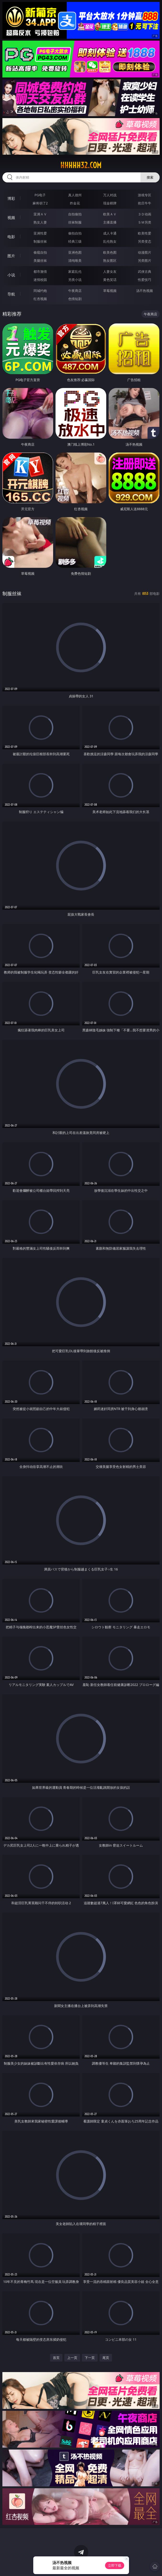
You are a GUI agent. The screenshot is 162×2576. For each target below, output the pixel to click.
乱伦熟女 (110, 241)
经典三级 (75, 241)
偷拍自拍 (75, 233)
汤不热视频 (144, 290)
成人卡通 (110, 233)
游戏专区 (144, 195)
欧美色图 (110, 252)
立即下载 (114, 2565)
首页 (56, 2357)
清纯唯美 (75, 260)
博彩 (11, 198)
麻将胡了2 (40, 203)
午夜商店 (75, 290)
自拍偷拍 (75, 214)
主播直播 (110, 222)
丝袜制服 (75, 222)
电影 (11, 236)
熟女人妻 (40, 222)
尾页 (105, 2357)
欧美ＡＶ (110, 214)
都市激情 (40, 271)
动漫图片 (144, 252)
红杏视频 (40, 298)
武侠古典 (144, 271)
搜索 (150, 177)
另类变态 (144, 241)
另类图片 (144, 260)
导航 (11, 294)
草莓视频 (110, 290)
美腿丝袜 (40, 260)
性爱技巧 (144, 279)
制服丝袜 (40, 241)
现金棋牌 (110, 203)
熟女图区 (110, 260)
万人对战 (110, 195)
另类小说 (75, 279)
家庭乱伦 (75, 271)
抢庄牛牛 (144, 203)
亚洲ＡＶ (40, 214)
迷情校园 (40, 279)
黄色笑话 (110, 279)
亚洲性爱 (40, 233)
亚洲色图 (75, 252)
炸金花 (75, 203)
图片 (11, 255)
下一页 (90, 2357)
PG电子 (40, 195)
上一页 (72, 2357)
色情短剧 (75, 298)
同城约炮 (40, 290)
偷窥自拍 (40, 252)
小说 (11, 275)
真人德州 (75, 195)
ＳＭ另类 (144, 222)
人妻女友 (110, 271)
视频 (11, 217)
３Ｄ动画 (144, 214)
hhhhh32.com (80, 165)
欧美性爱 (144, 233)
